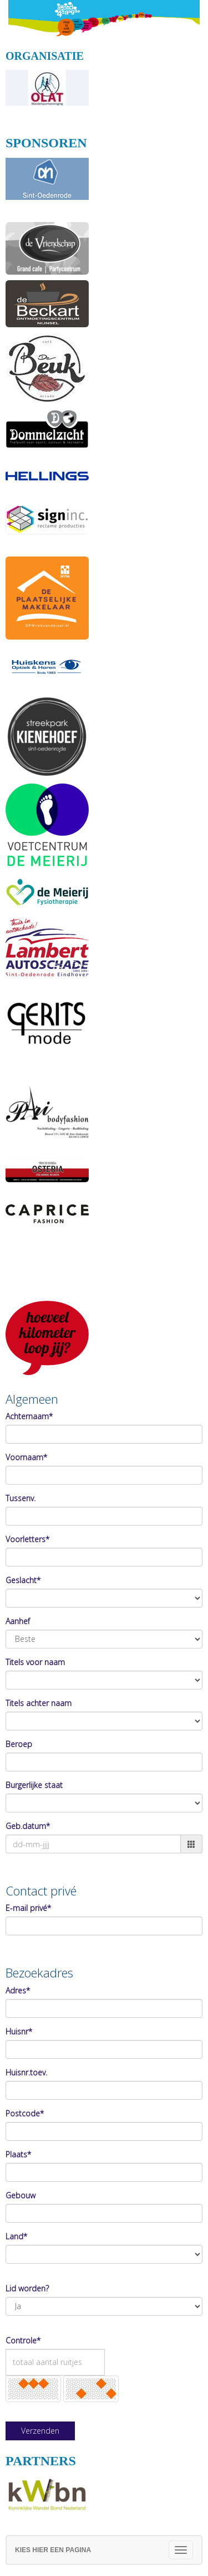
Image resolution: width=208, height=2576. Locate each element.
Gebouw (20, 2195)
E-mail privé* (28, 1908)
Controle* (23, 2340)
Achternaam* (29, 1416)
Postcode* (25, 2113)
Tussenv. (20, 1498)
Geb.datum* (28, 1826)
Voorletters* (27, 1539)
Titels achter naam (39, 1703)
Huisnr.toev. (26, 2072)
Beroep (19, 1744)
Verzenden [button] (40, 2430)
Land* (16, 2236)
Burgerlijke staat (34, 1785)
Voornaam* (26, 1457)
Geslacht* (23, 1580)
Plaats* (18, 2154)
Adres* (18, 1990)
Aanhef (18, 1621)
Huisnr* (19, 2031)
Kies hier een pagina (53, 2550)
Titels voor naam (35, 1662)
